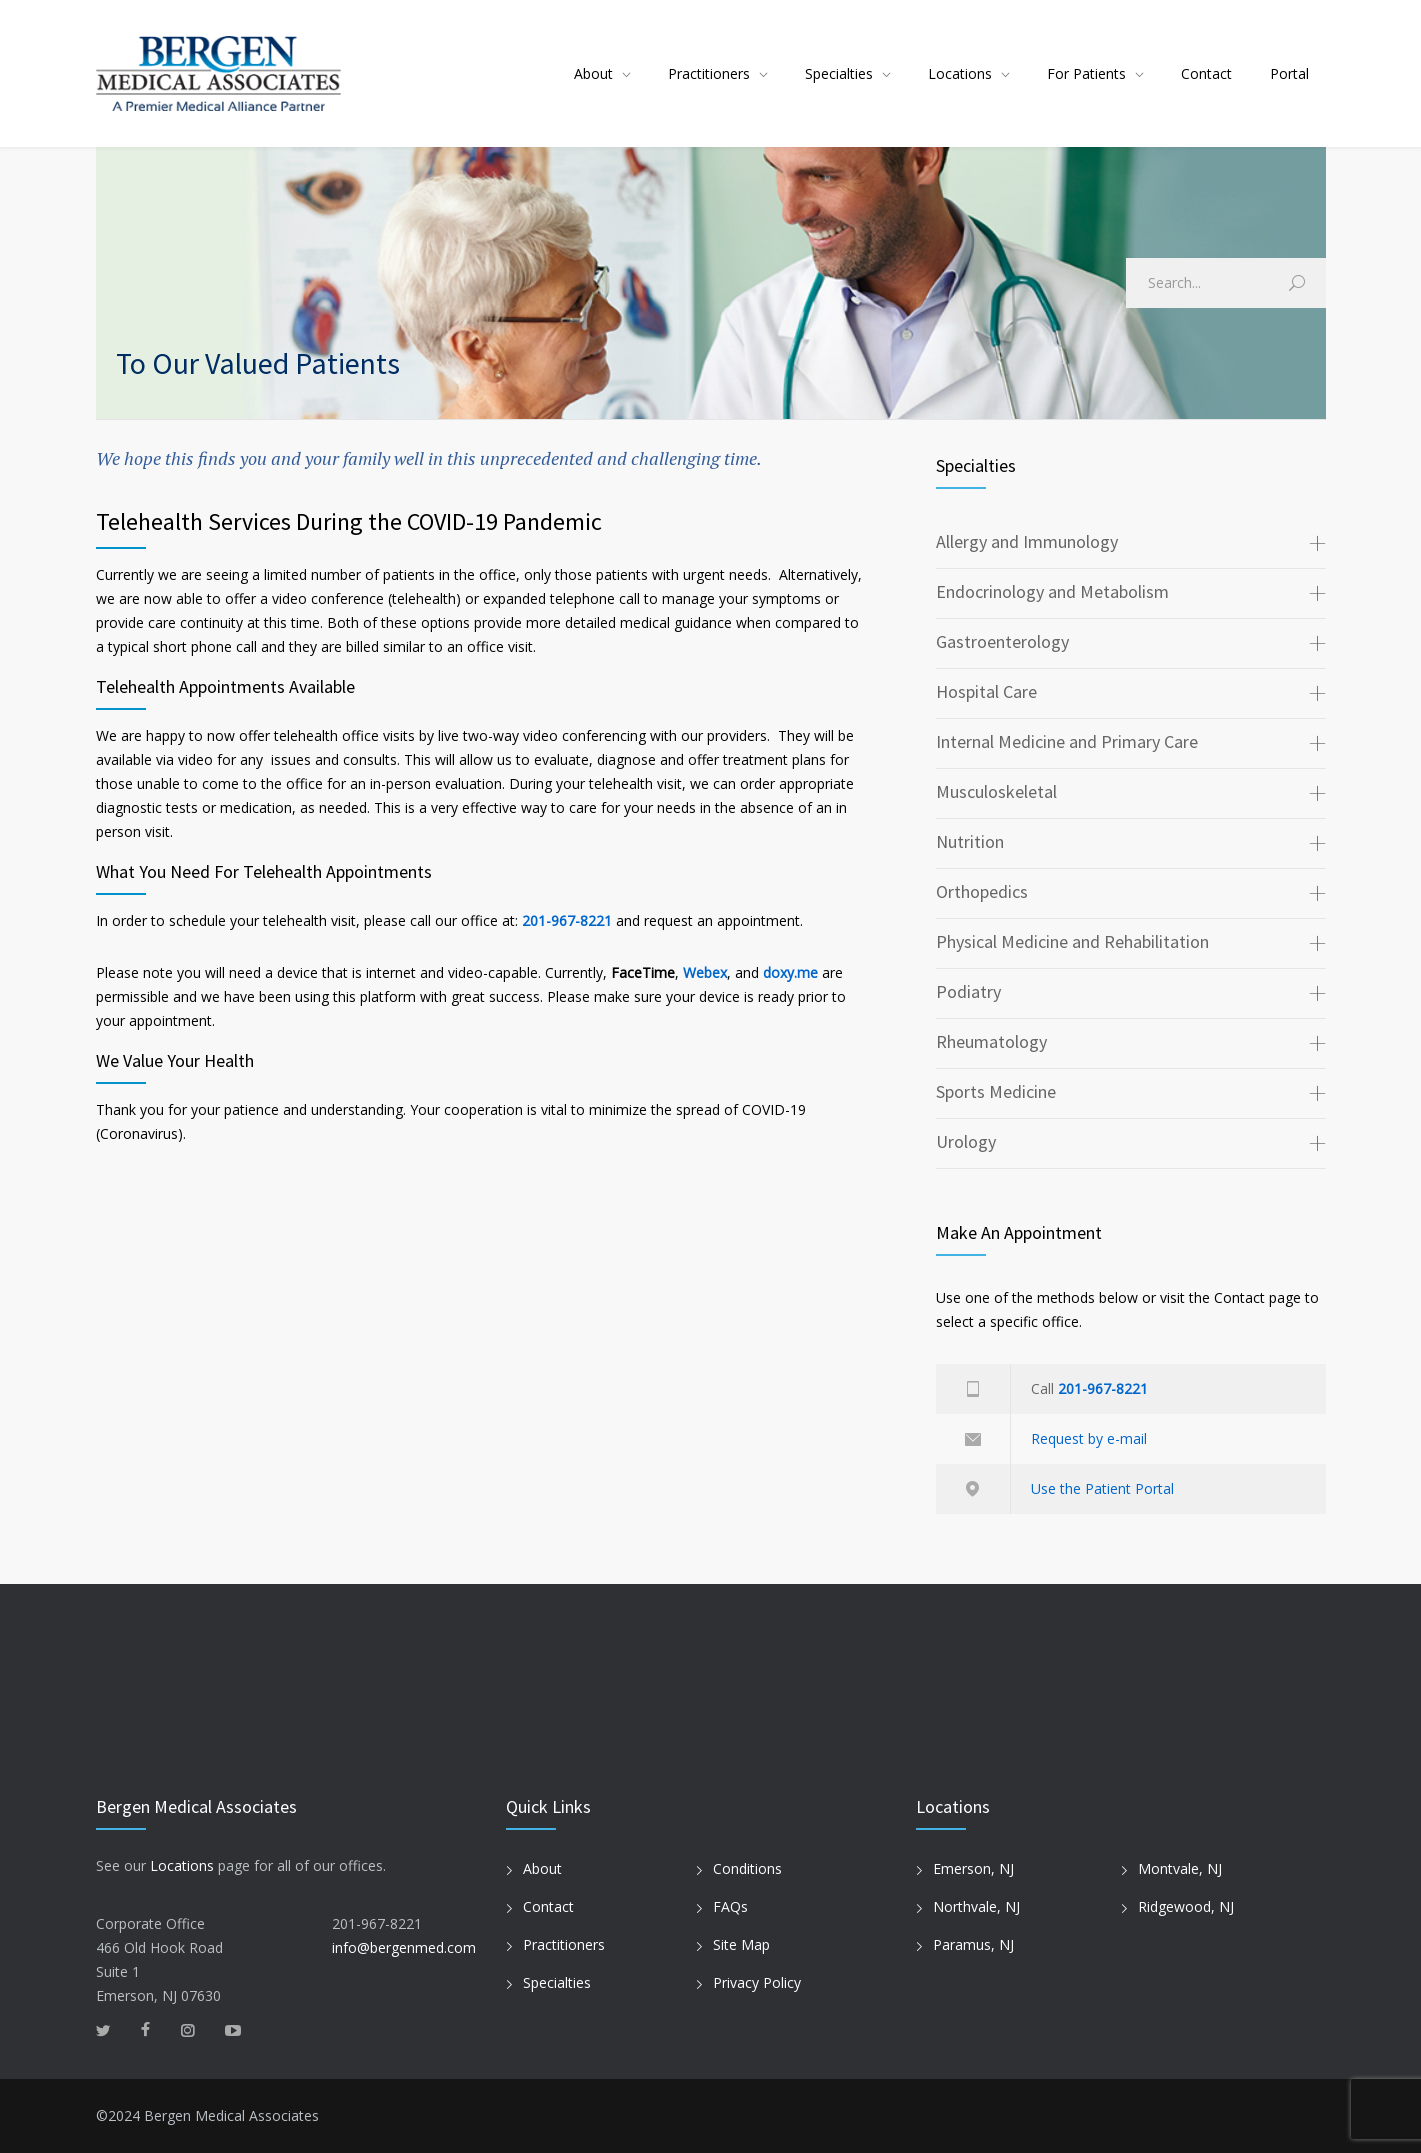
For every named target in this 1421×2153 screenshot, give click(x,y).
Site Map (741, 1944)
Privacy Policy (757, 1982)
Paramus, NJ (973, 1944)
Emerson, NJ (973, 1868)
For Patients (1086, 73)
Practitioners (709, 73)
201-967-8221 (567, 920)
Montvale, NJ (1180, 1868)
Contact (1206, 73)
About (593, 73)
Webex (705, 972)
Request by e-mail (1089, 1438)
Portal (1289, 73)
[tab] (1131, 544)
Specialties (839, 73)
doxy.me (790, 972)
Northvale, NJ (976, 1906)
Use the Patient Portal (1102, 1488)
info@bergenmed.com (404, 1947)
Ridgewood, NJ (1186, 1906)
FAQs (730, 1906)
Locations (960, 73)
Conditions (747, 1868)
